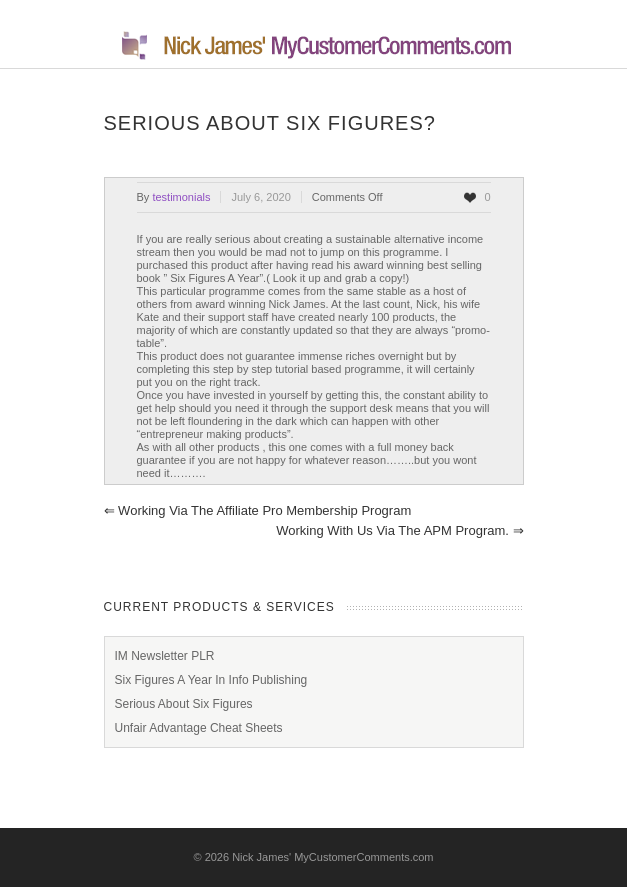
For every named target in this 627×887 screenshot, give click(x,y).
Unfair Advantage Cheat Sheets (199, 728)
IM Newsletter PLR (165, 656)
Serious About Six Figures (184, 704)
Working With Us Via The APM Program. (399, 530)
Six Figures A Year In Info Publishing (211, 680)
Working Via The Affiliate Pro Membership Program (258, 510)
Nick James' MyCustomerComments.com (332, 857)
